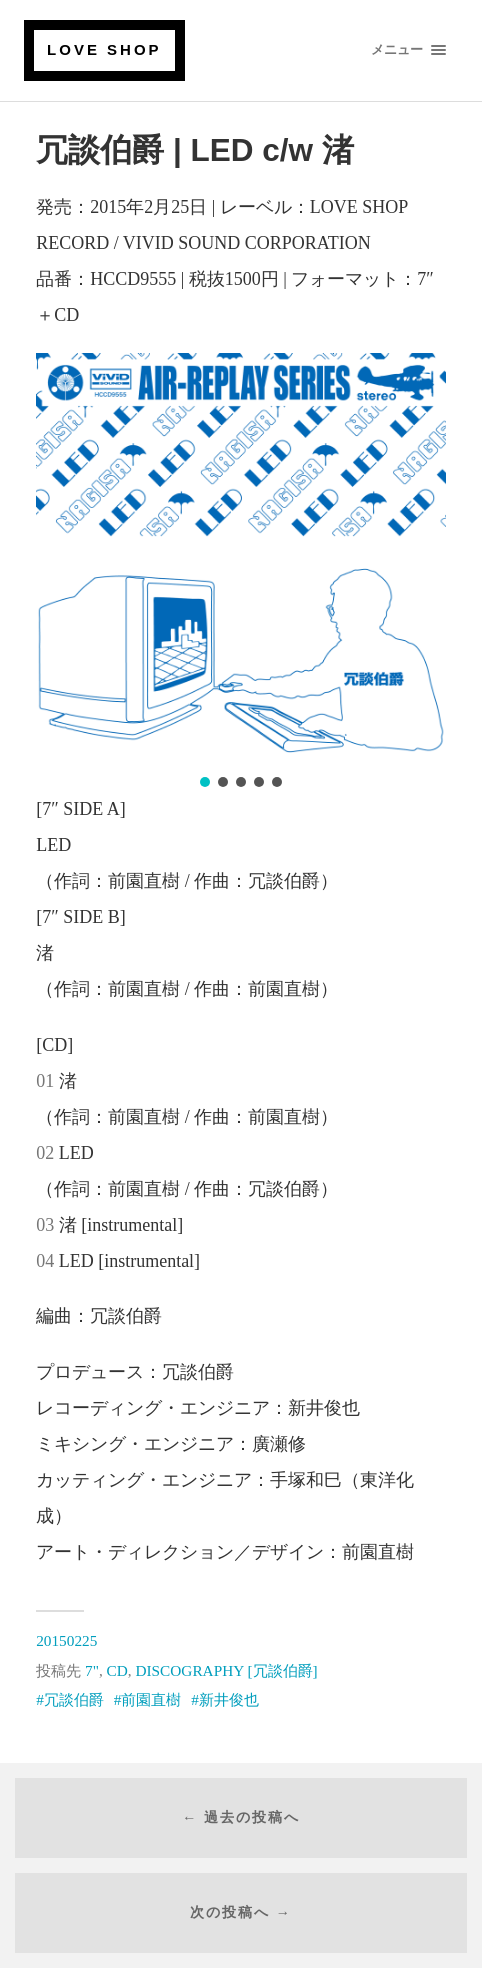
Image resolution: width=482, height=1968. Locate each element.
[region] (241, 572)
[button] (205, 782)
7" (92, 1670)
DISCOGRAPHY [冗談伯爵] (226, 1670)
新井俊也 (229, 1699)
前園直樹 (151, 1699)
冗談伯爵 (74, 1699)
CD (117, 1670)
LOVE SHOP (104, 49)
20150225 (66, 1640)
